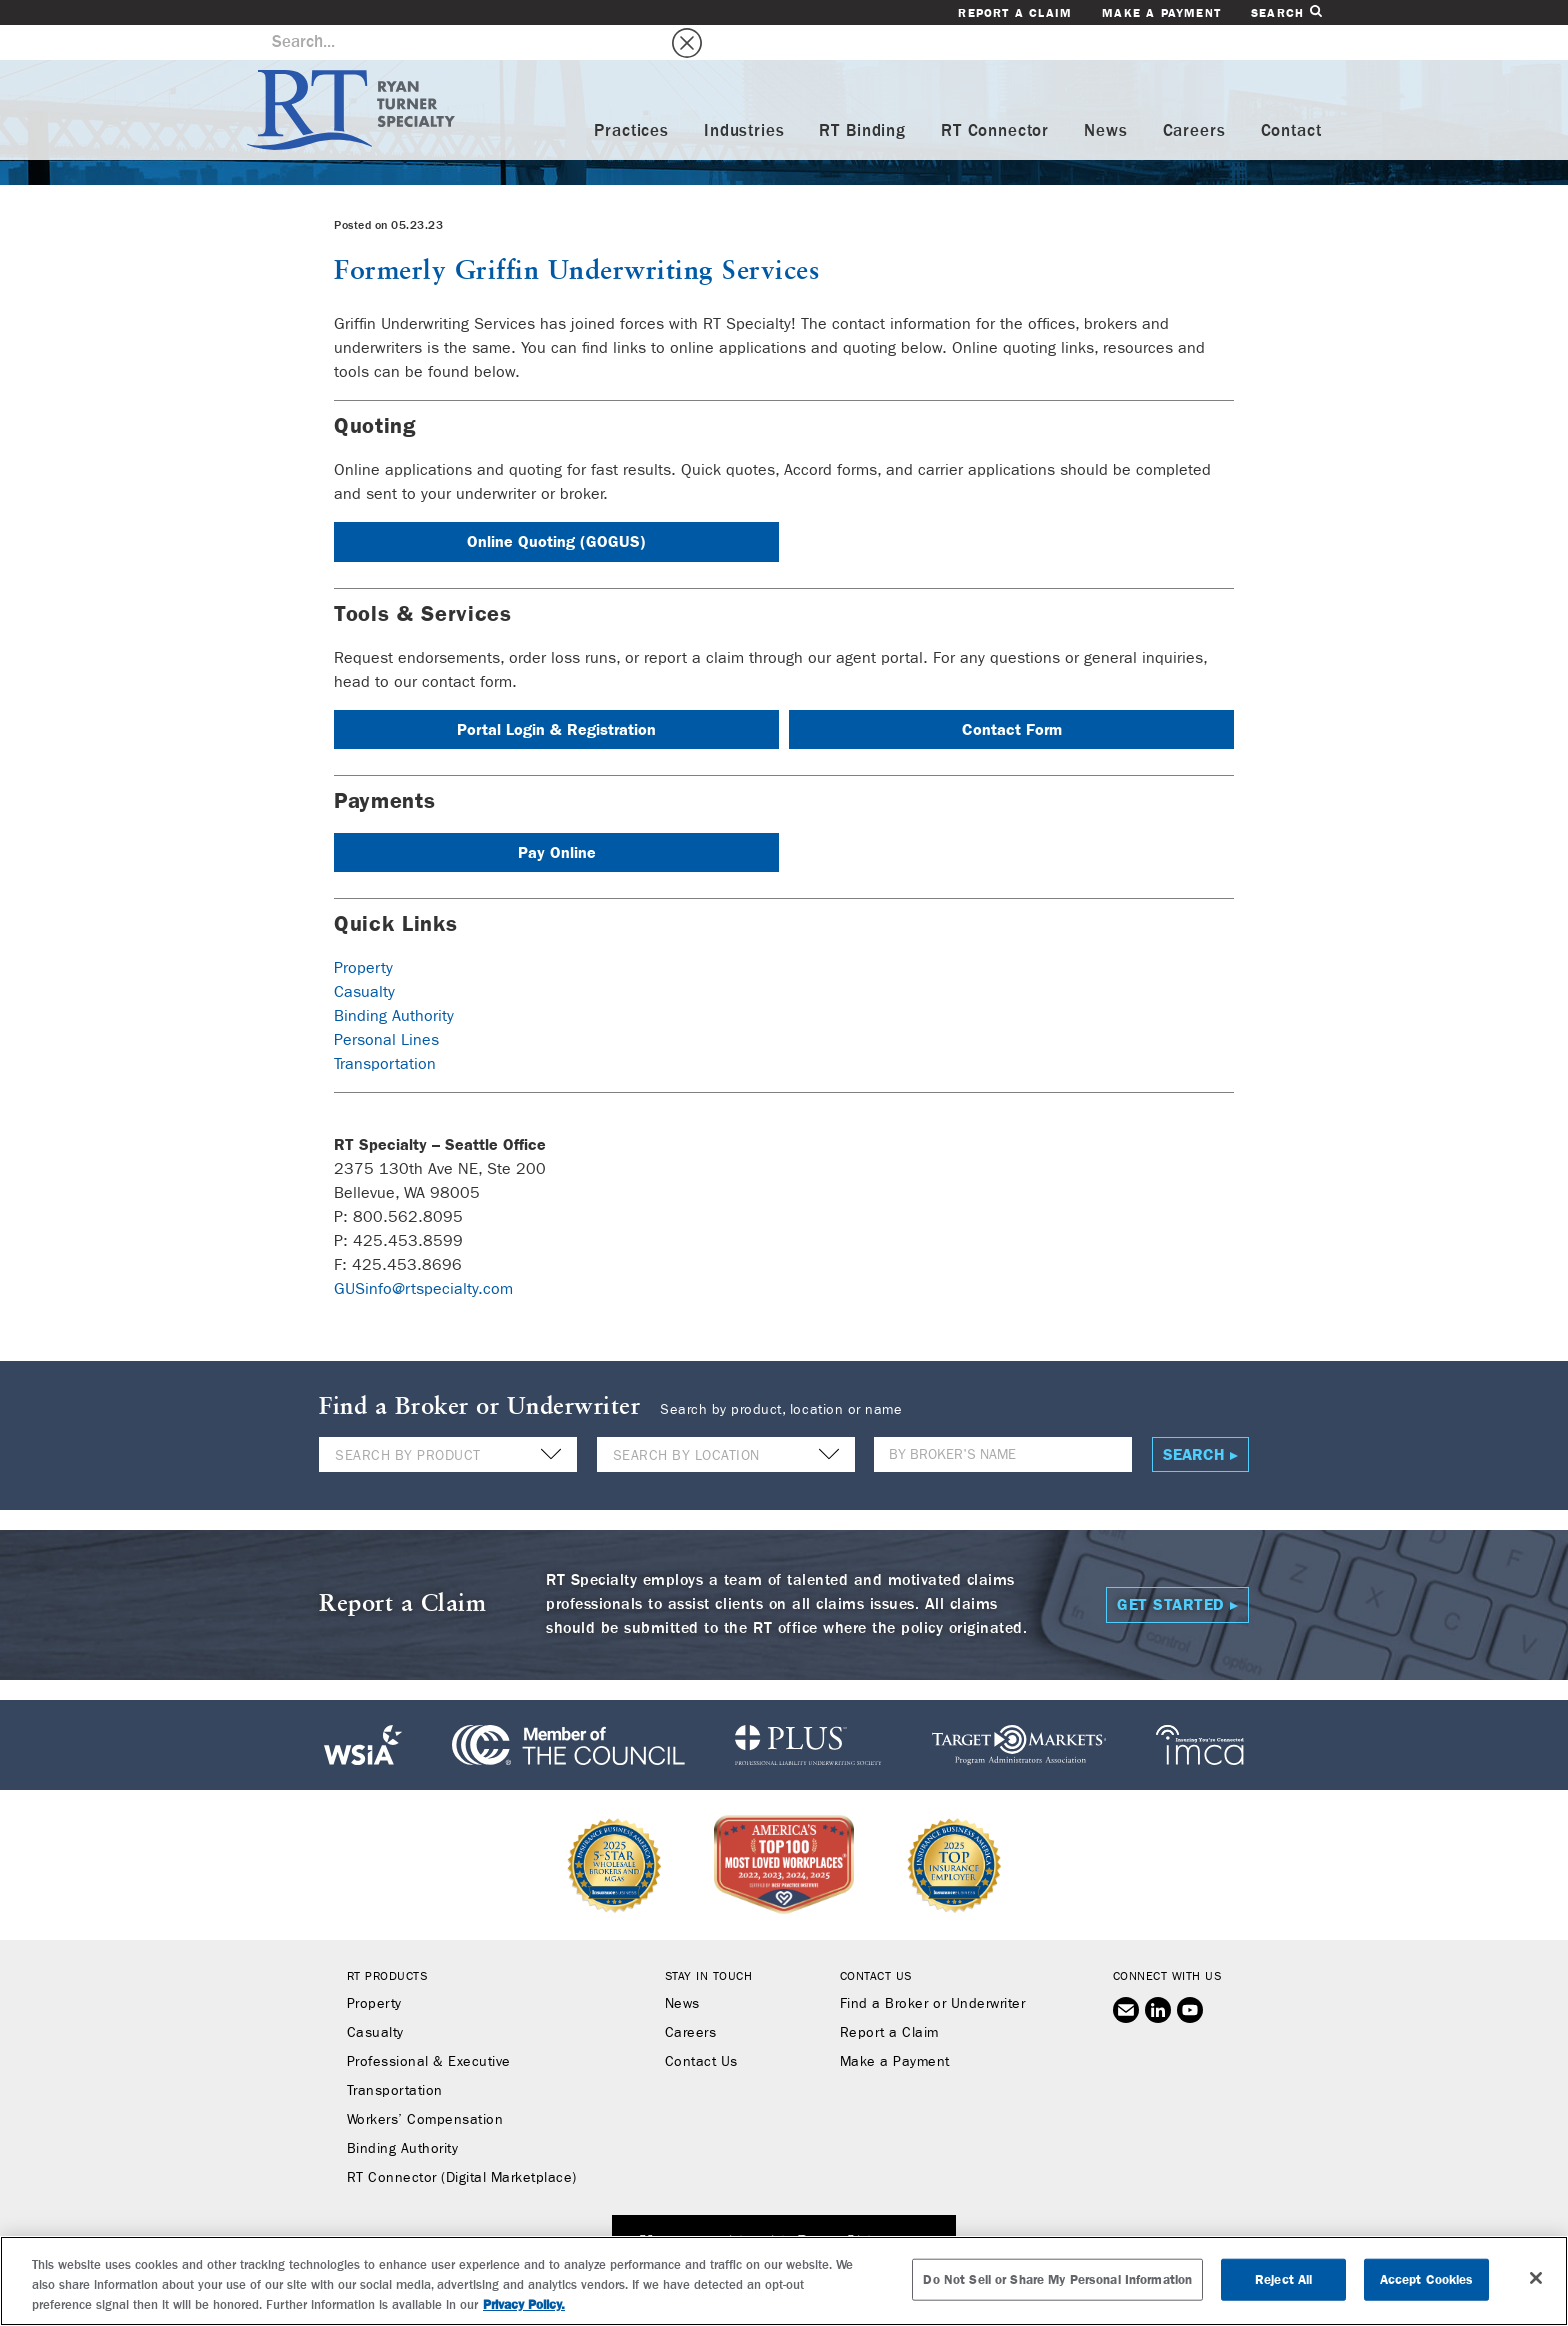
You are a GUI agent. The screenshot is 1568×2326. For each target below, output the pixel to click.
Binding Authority (394, 980)
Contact (1291, 96)
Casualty (364, 956)
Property (363, 932)
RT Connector (995, 96)
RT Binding (862, 96)
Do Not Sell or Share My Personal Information (1057, 2279)
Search (1286, 12)
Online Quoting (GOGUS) (556, 506)
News (1105, 96)
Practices (631, 96)
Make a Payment (1161, 13)
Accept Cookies (1427, 2279)
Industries (744, 96)
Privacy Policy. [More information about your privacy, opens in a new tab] (524, 2304)
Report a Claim (1015, 13)
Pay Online (557, 817)
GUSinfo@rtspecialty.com (423, 1253)
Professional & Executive (429, 2027)
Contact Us (701, 2027)
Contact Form (1012, 694)
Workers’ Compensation (425, 2085)
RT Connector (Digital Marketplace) (462, 2143)
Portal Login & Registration (556, 694)
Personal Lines (386, 1004)
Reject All (1283, 2279)
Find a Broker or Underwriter (932, 1969)
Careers (1194, 96)
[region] (784, 2281)
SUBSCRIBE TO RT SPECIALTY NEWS (784, 2208)
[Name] (1003, 1419)
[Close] (1536, 2278)
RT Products (387, 1941)
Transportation (385, 1028)
